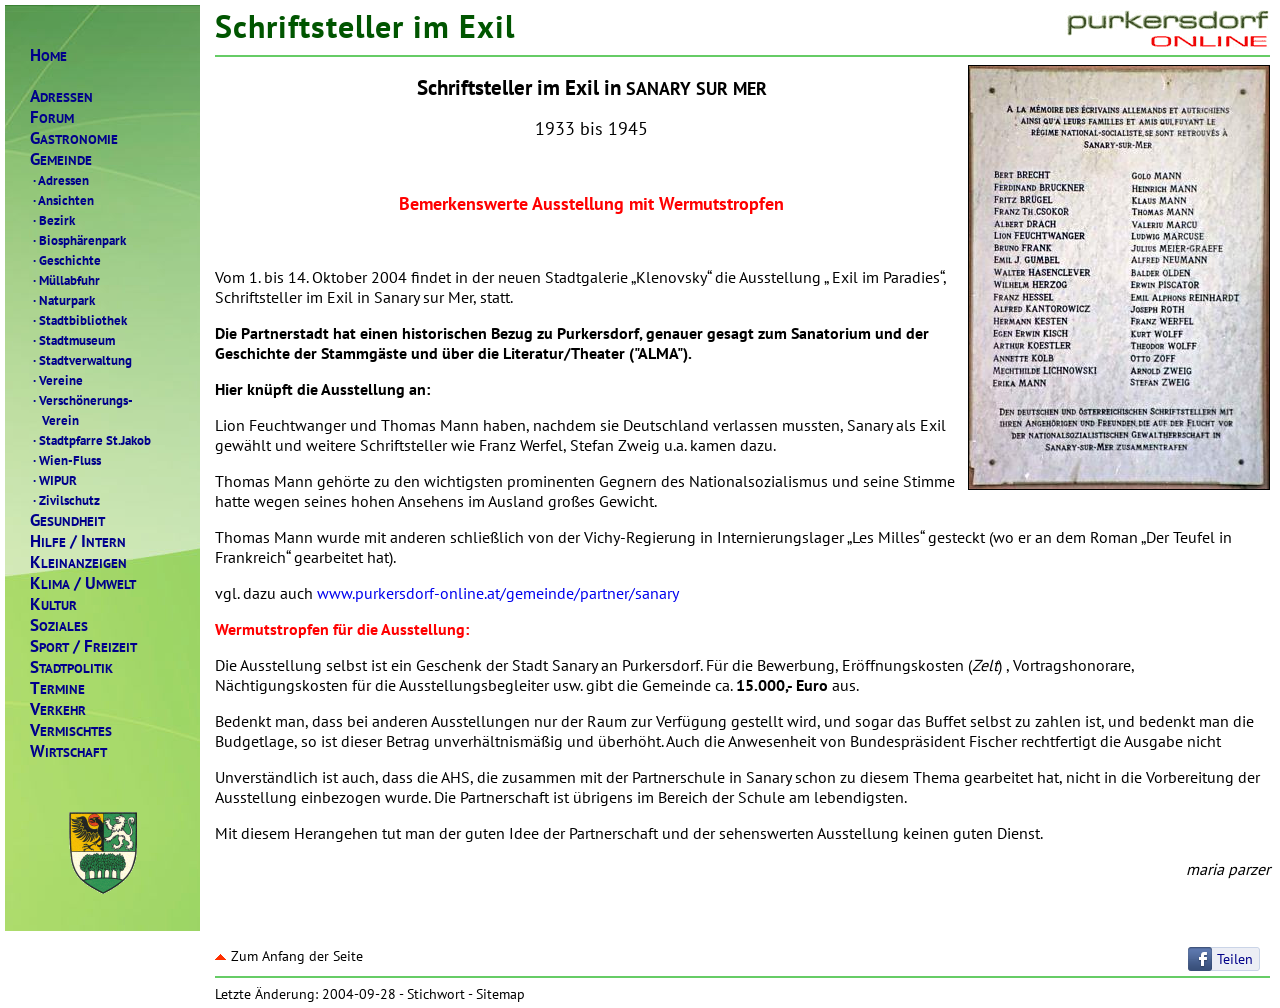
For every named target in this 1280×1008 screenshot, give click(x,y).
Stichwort (436, 994)
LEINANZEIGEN (78, 562)
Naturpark (62, 300)
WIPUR (53, 480)
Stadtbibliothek (78, 320)
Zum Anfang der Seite (289, 956)
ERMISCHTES (71, 730)
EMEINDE (61, 159)
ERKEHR (58, 709)
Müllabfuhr (65, 280)
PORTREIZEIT (83, 646)
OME (48, 55)
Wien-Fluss (65, 460)
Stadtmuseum (72, 340)
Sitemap (500, 994)
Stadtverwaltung (81, 360)
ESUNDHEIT (67, 520)
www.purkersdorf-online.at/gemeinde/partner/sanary (498, 593)
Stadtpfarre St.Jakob (90, 440)
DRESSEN (61, 96)
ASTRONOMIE (74, 138)
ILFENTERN (78, 541)
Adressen (59, 180)
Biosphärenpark (78, 240)
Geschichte (65, 260)
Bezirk (52, 220)
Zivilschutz (65, 500)
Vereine (56, 380)
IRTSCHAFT (68, 751)
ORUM (52, 117)
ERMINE (57, 688)
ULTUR (53, 604)
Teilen (1235, 959)
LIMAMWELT (83, 583)
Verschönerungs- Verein (81, 410)
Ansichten (62, 200)
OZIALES (59, 625)
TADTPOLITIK (71, 667)
